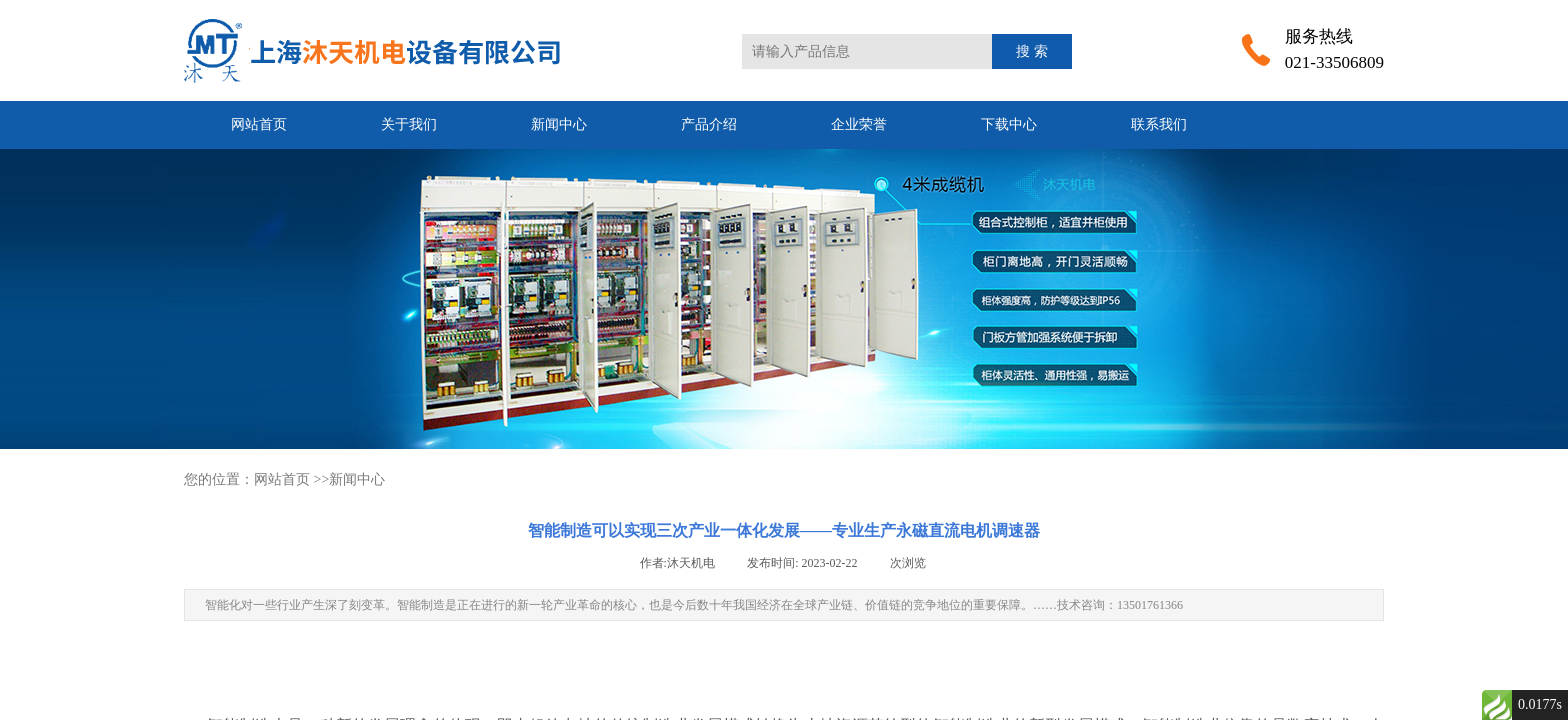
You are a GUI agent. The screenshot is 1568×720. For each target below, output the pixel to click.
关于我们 (409, 124)
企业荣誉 (859, 124)
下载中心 (1009, 124)
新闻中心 (559, 124)
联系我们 (1159, 124)
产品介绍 (709, 124)
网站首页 (259, 124)
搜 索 (1032, 51)
